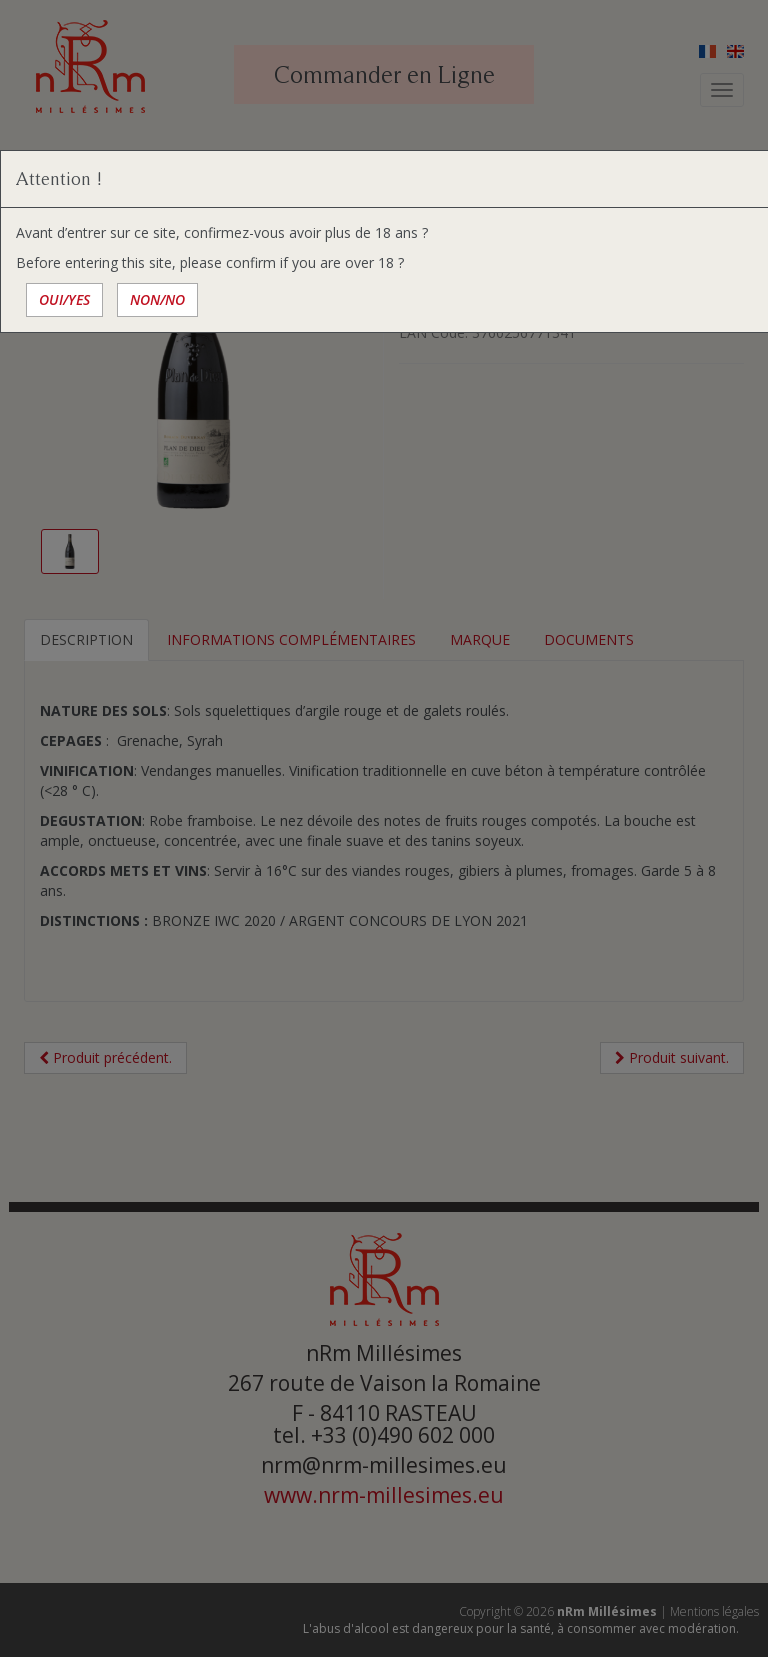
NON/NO (157, 299)
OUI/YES (64, 299)
